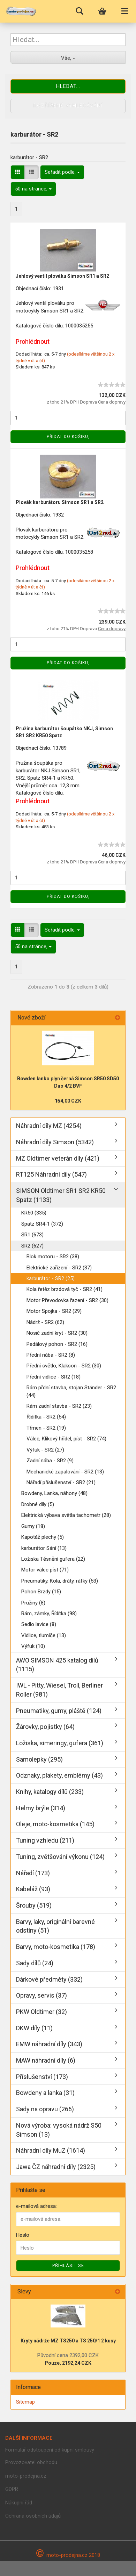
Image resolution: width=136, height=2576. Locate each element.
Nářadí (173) (33, 1873)
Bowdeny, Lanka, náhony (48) (54, 1493)
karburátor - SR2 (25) (51, 1278)
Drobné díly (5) (37, 1504)
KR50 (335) (33, 1213)
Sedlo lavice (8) (38, 1624)
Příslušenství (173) (42, 2076)
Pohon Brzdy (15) (41, 1591)
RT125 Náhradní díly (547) (51, 1174)
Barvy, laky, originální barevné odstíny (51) (55, 1926)
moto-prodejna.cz (25, 2476)
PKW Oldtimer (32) (41, 2011)
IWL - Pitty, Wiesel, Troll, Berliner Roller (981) (59, 1690)
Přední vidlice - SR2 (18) (54, 1377)
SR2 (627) (32, 1246)
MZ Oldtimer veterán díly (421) (57, 1158)
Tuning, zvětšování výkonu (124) (60, 1856)
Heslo (22, 2235)
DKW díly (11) (34, 2028)
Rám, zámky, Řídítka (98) (49, 1613)
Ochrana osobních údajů (33, 2516)
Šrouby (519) (34, 1905)
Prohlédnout (33, 341)
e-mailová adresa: (36, 2206)
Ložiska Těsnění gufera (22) (53, 1559)
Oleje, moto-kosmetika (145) (55, 1824)
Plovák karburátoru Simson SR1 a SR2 (60, 502)
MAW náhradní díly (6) (45, 2060)
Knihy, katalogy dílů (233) (50, 1791)
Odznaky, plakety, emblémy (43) (59, 1775)
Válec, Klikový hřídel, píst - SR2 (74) (66, 1439)
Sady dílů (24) (34, 1963)
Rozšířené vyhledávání (68, 106)
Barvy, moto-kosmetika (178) (55, 1946)
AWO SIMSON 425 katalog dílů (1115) (57, 1665)
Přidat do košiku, (68, 436)
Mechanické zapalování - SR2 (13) (65, 1472)
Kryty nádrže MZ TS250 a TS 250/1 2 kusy (68, 2340)
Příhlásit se (68, 2265)
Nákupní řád (18, 2503)
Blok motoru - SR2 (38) (53, 1256)
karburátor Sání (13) (44, 1548)
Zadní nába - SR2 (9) (50, 1460)
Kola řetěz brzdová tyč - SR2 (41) (65, 1289)
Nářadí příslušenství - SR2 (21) (61, 1482)
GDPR (11, 2489)
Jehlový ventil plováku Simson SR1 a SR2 (62, 276)
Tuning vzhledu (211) (45, 1840)
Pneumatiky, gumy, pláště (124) (58, 1710)
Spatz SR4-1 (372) (42, 1224)
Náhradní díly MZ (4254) (49, 1125)
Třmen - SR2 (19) (46, 1428)
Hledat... (68, 86)
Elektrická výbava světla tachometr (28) (66, 1515)
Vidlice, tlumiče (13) (43, 1635)
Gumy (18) (33, 1526)
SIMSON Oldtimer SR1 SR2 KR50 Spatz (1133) (61, 1195)
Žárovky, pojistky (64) (45, 1726)
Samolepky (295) (39, 1759)
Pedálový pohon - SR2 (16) (57, 1344)
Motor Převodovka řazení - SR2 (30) (67, 1300)
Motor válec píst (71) (45, 1570)
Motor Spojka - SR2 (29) (54, 1311)
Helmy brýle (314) (40, 1808)
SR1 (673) (32, 1235)
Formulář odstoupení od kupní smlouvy (49, 2450)
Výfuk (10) (33, 1646)
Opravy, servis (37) (41, 1995)
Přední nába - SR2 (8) (51, 1355)
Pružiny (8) (33, 1603)
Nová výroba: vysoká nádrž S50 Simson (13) (58, 2130)
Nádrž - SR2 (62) (45, 1322)
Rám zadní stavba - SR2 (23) (59, 1406)
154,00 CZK (68, 1101)
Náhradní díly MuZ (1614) (50, 2150)
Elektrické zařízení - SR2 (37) (59, 1268)
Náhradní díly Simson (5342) (55, 1142)
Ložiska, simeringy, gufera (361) (59, 1743)
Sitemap (25, 2402)
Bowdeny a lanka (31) (45, 2092)
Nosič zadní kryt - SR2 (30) (57, 1333)
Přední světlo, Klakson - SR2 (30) (64, 1366)
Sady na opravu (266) (45, 2109)
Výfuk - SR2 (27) (45, 1450)
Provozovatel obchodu (31, 2462)
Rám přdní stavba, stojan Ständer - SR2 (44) (71, 1391)
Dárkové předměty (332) (49, 1979)
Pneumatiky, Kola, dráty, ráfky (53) (59, 1581)
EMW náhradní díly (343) (49, 2044)
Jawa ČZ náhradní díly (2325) (56, 2166)
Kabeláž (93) (33, 1889)
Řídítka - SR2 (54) (46, 1417)
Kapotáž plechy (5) (42, 1537)
